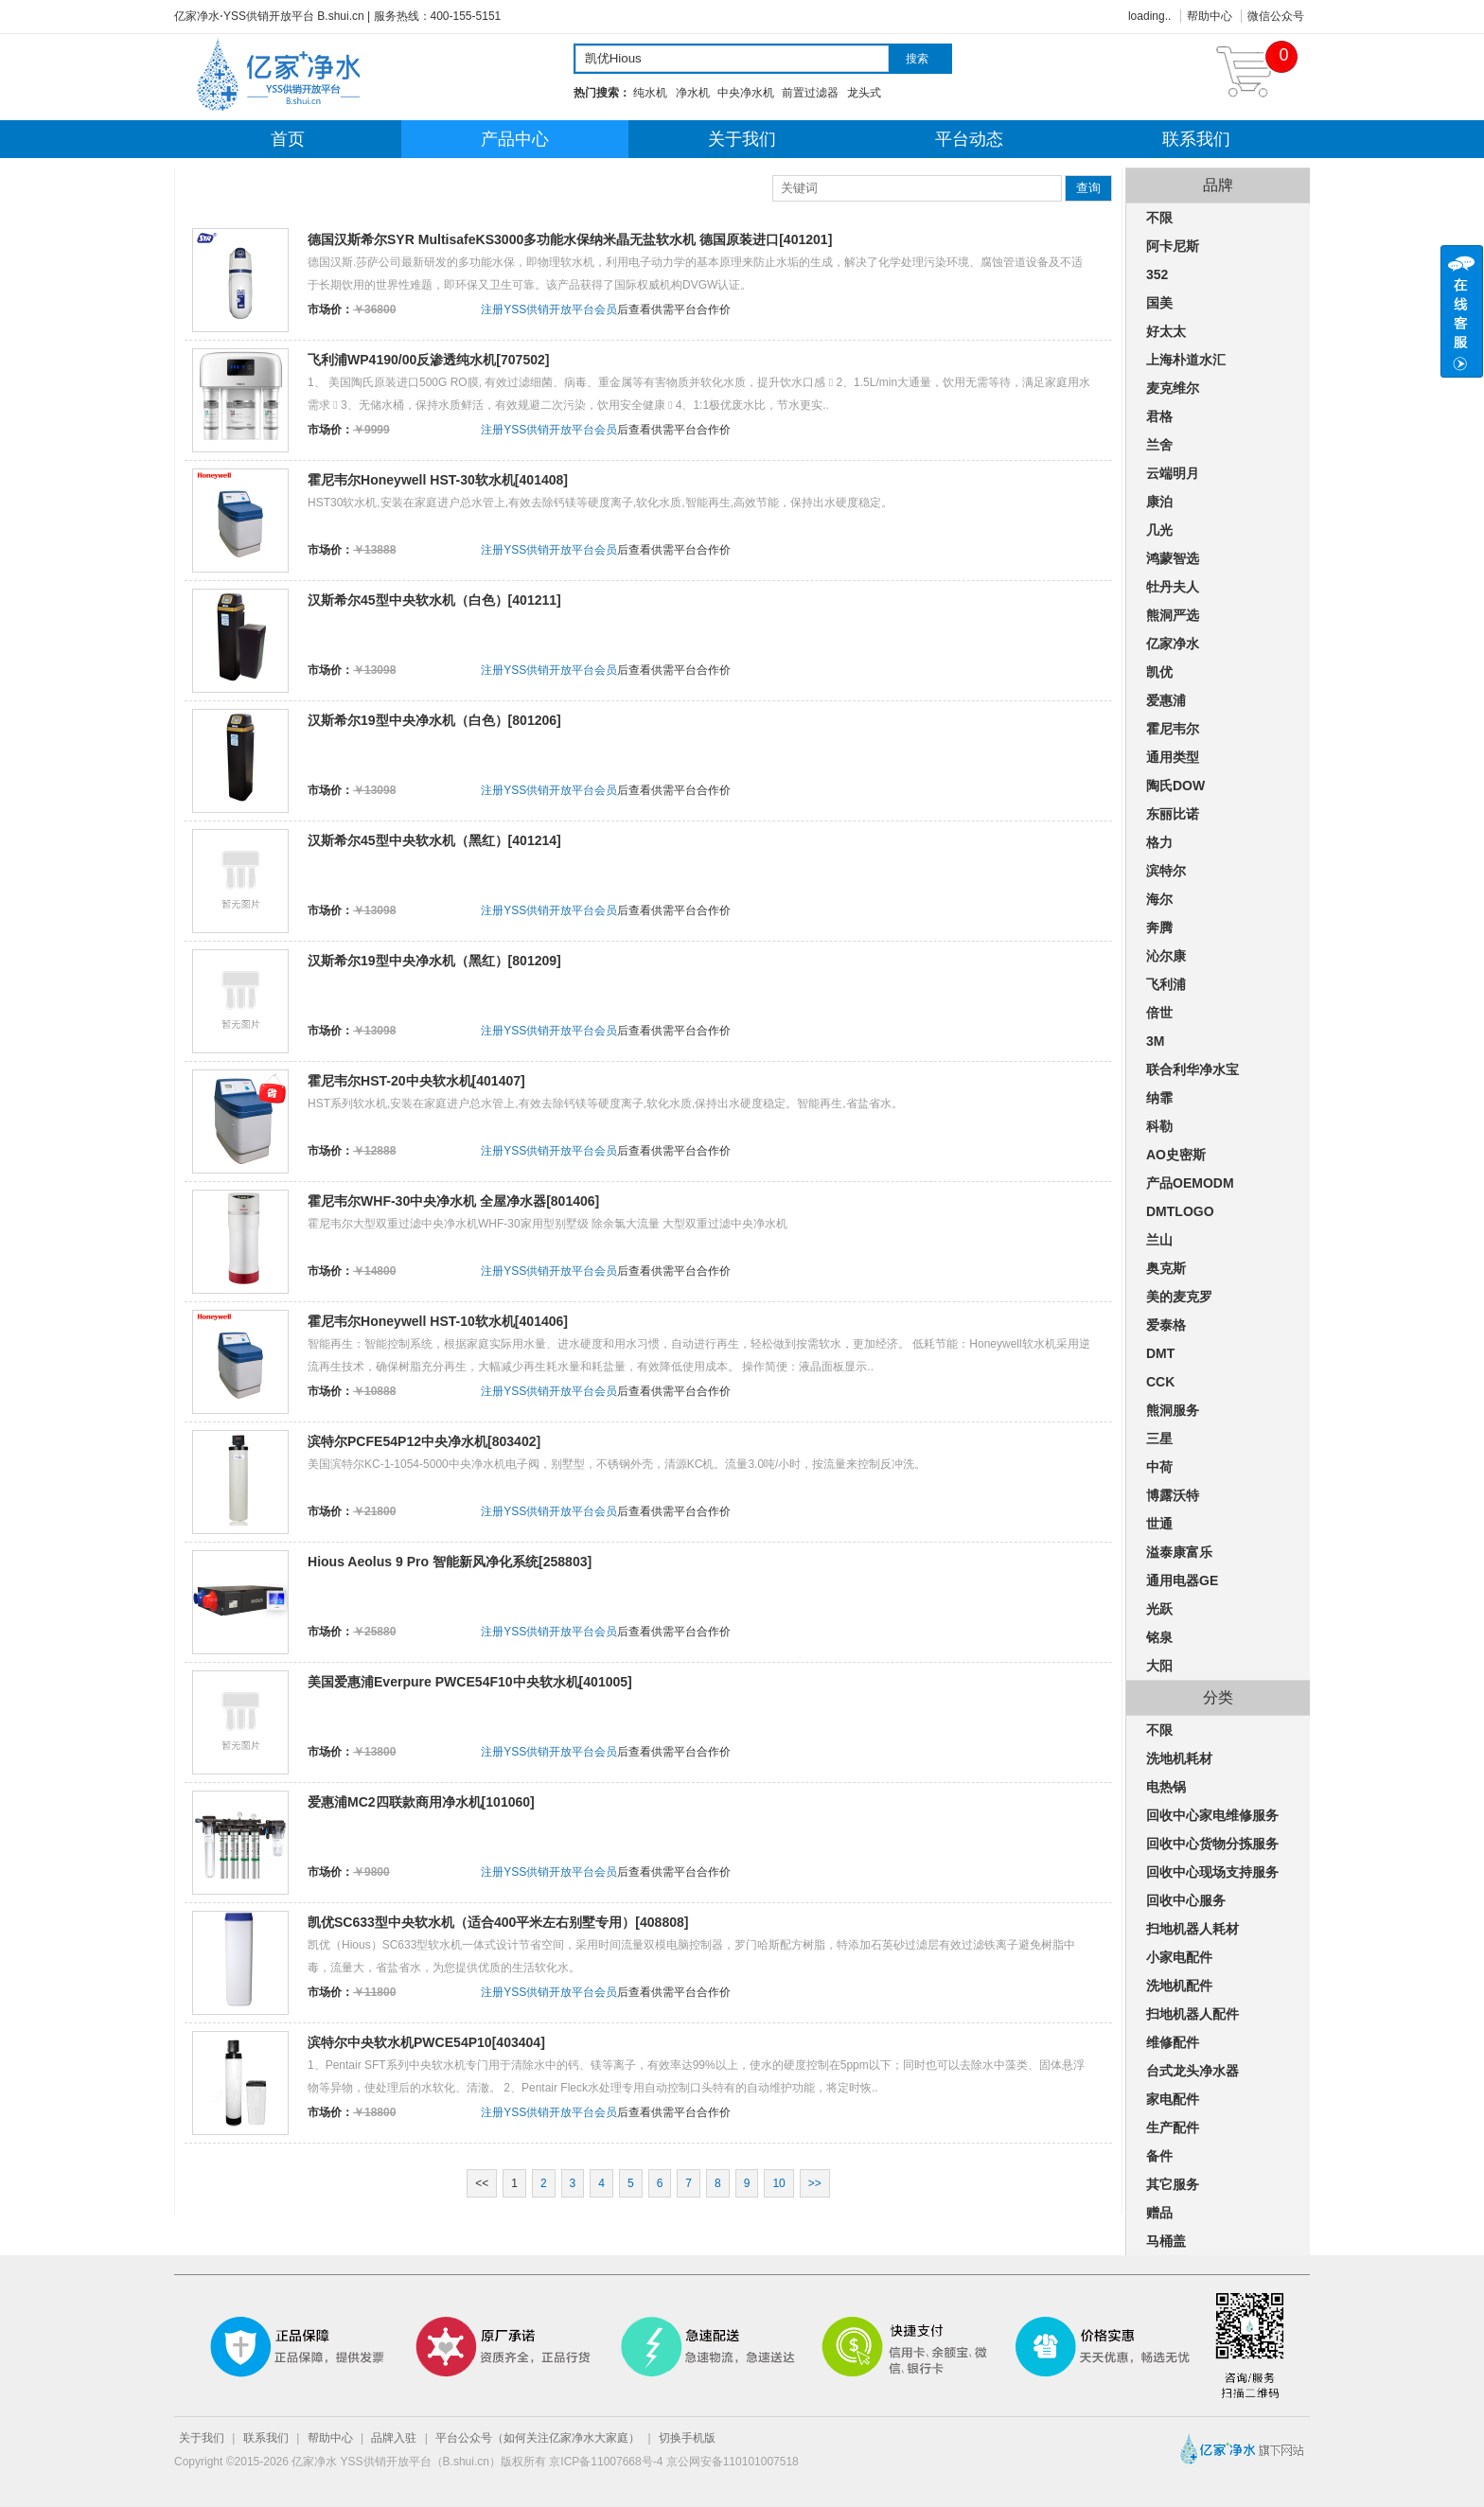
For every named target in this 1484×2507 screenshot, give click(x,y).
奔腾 (1159, 927)
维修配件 (1172, 2042)
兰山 (1159, 1239)
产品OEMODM (1190, 1183)
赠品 (1159, 2212)
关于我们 (742, 139)
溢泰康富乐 (1179, 1552)
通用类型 (1172, 757)
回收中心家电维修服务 (1212, 1815)
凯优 (1159, 672)
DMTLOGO (1180, 1211)
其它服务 (1172, 2184)
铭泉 (1159, 1637)
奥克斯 (1166, 1268)
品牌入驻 (393, 2438)
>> (815, 2183)
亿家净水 (1172, 643)
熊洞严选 (1172, 615)
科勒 (1159, 1126)
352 (1157, 274)
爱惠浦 (1166, 700)
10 (778, 2183)
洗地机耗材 (1179, 1758)
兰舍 (1159, 444)
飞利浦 (1166, 984)
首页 (288, 139)
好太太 (1166, 331)
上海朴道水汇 (1186, 359)
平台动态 (969, 139)
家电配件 (1172, 2099)
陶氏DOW (1175, 785)
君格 (1159, 416)
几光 (1159, 530)
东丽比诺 (1172, 813)
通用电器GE (1182, 1580)
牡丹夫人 (1172, 586)
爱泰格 (1166, 1325)
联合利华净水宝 (1192, 1069)
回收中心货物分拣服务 (1212, 1843)
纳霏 (1159, 1097)
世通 (1159, 1523)
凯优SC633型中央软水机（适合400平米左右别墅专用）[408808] (498, 1922)
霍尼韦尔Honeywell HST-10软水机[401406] (438, 1321)
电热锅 (1166, 1786)
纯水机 (650, 92)
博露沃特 (1172, 1495)
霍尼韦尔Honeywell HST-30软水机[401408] (438, 479)
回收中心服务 (1186, 1900)
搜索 (917, 58)
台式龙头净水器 (1192, 2070)
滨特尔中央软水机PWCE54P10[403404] (426, 2042)
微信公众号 (1275, 16)
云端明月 (1172, 473)
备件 (1159, 2155)
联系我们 (1196, 139)
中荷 (1159, 1466)
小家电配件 (1179, 1957)
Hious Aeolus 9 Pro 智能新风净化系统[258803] (450, 1561)
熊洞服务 (1172, 1410)
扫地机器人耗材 (1192, 1928)
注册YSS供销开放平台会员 (549, 309)
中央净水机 (745, 92)
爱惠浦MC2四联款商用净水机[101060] (421, 1802)
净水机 (693, 92)
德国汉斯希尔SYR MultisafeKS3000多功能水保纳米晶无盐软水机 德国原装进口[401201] (570, 239)
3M (1155, 1041)
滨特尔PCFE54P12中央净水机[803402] (424, 1441)
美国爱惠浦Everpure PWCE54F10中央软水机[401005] (470, 1681)
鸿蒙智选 (1172, 558)
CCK (1160, 1381)
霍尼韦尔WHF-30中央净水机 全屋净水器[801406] (453, 1201)
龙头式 (864, 92)
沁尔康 (1166, 955)
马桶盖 (1166, 2241)
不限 (1159, 217)
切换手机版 (687, 2438)
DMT (1160, 1353)
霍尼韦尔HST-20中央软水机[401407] (416, 1080)
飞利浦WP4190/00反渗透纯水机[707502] (429, 359)
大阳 (1159, 1665)
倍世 (1159, 1012)
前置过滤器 (810, 92)
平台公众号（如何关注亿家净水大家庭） (537, 2438)
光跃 (1159, 1608)
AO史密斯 (1176, 1154)
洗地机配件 (1179, 1985)
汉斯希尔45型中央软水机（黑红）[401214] (434, 840)
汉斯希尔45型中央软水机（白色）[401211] (434, 600)
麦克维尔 (1172, 388)
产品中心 (515, 139)
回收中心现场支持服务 (1212, 1872)
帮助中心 (1209, 16)
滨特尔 (1166, 870)
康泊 (1159, 501)
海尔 (1159, 899)
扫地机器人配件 (1192, 2013)
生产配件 (1172, 2127)
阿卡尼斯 (1172, 246)
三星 (1159, 1438)
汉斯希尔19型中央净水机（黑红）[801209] (434, 960)
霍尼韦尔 (1172, 728)
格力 (1159, 842)
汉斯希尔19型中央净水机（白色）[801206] (434, 720)
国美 (1159, 302)
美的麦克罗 (1179, 1296)
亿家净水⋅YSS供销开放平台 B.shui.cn (269, 16)
